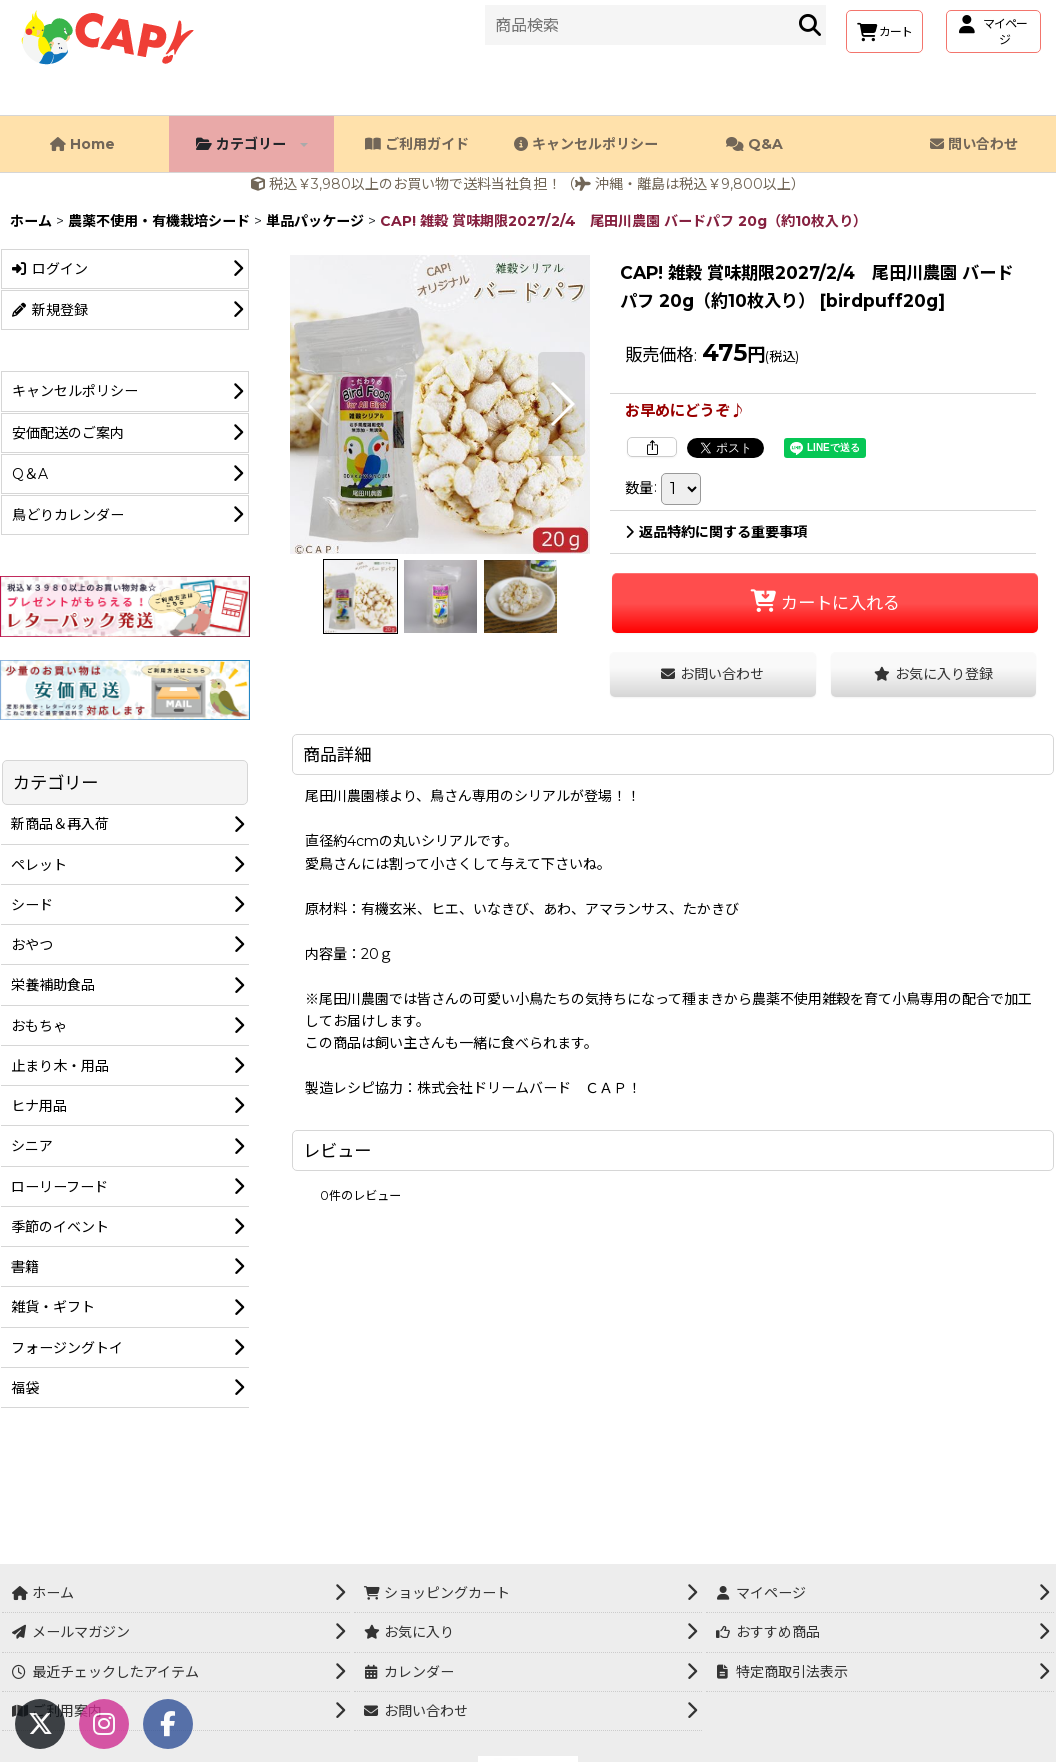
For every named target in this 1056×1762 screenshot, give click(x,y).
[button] (318, 404)
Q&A (754, 144)
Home (82, 144)
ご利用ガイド (417, 144)
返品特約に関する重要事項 (716, 532)
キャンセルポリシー (586, 144)
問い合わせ (974, 144)
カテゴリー (252, 144)
